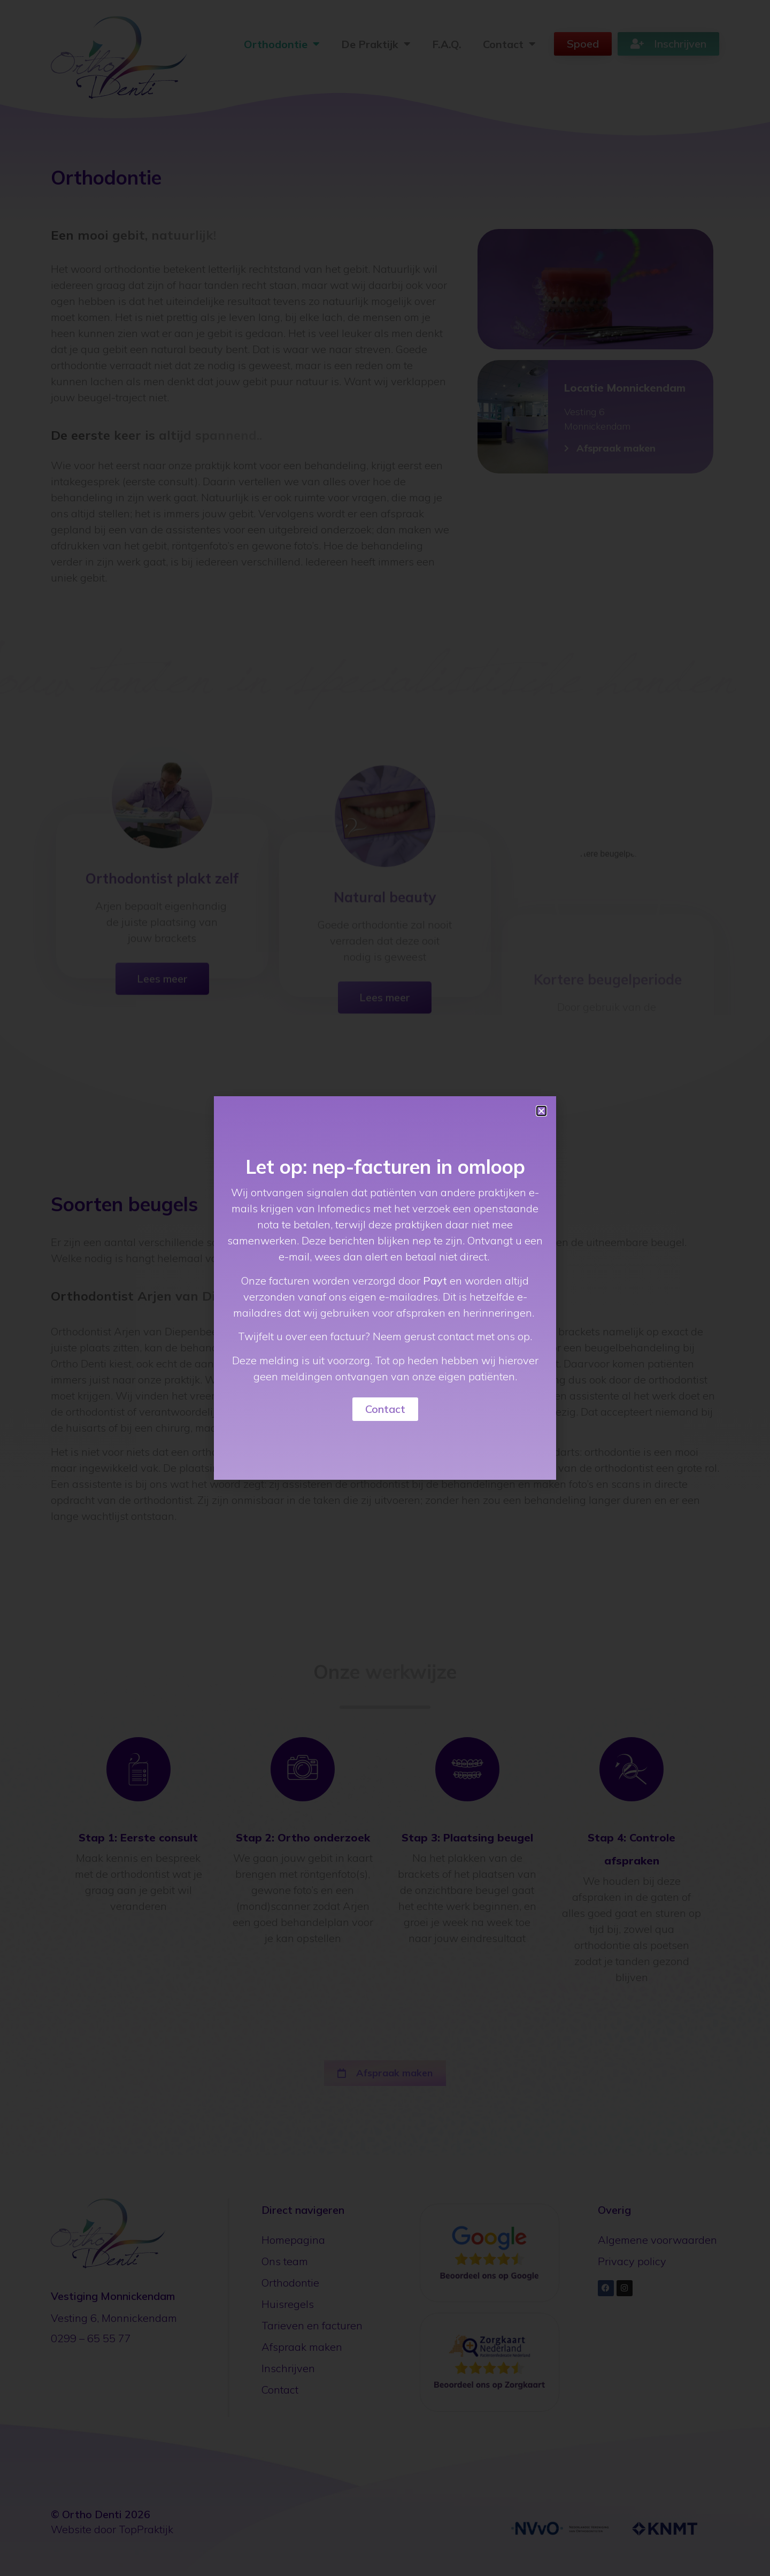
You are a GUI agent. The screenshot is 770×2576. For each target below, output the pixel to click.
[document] (385, 1288)
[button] (541, 1111)
